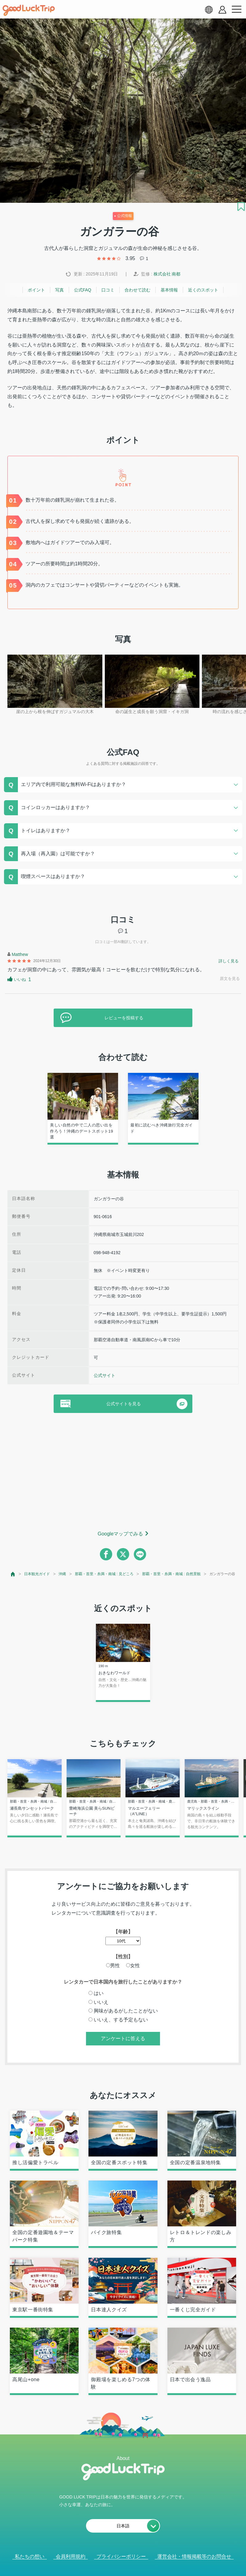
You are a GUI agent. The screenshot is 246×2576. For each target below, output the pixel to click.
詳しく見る (229, 961)
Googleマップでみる (120, 1533)
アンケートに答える (123, 2038)
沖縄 (62, 1574)
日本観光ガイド (37, 1574)
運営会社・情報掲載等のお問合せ (194, 2556)
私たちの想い (29, 2556)
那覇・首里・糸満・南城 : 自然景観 (171, 1574)
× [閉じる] (143, 2564)
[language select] (208, 9)
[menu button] (236, 9)
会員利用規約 (70, 2556)
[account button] (222, 10)
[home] (28, 10)
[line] (140, 1554)
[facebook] (106, 1554)
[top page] (13, 1574)
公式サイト (104, 1375)
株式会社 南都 (167, 273)
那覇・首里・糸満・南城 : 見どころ (104, 1574)
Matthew (20, 954)
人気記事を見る (118, 2563)
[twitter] (123, 1554)
